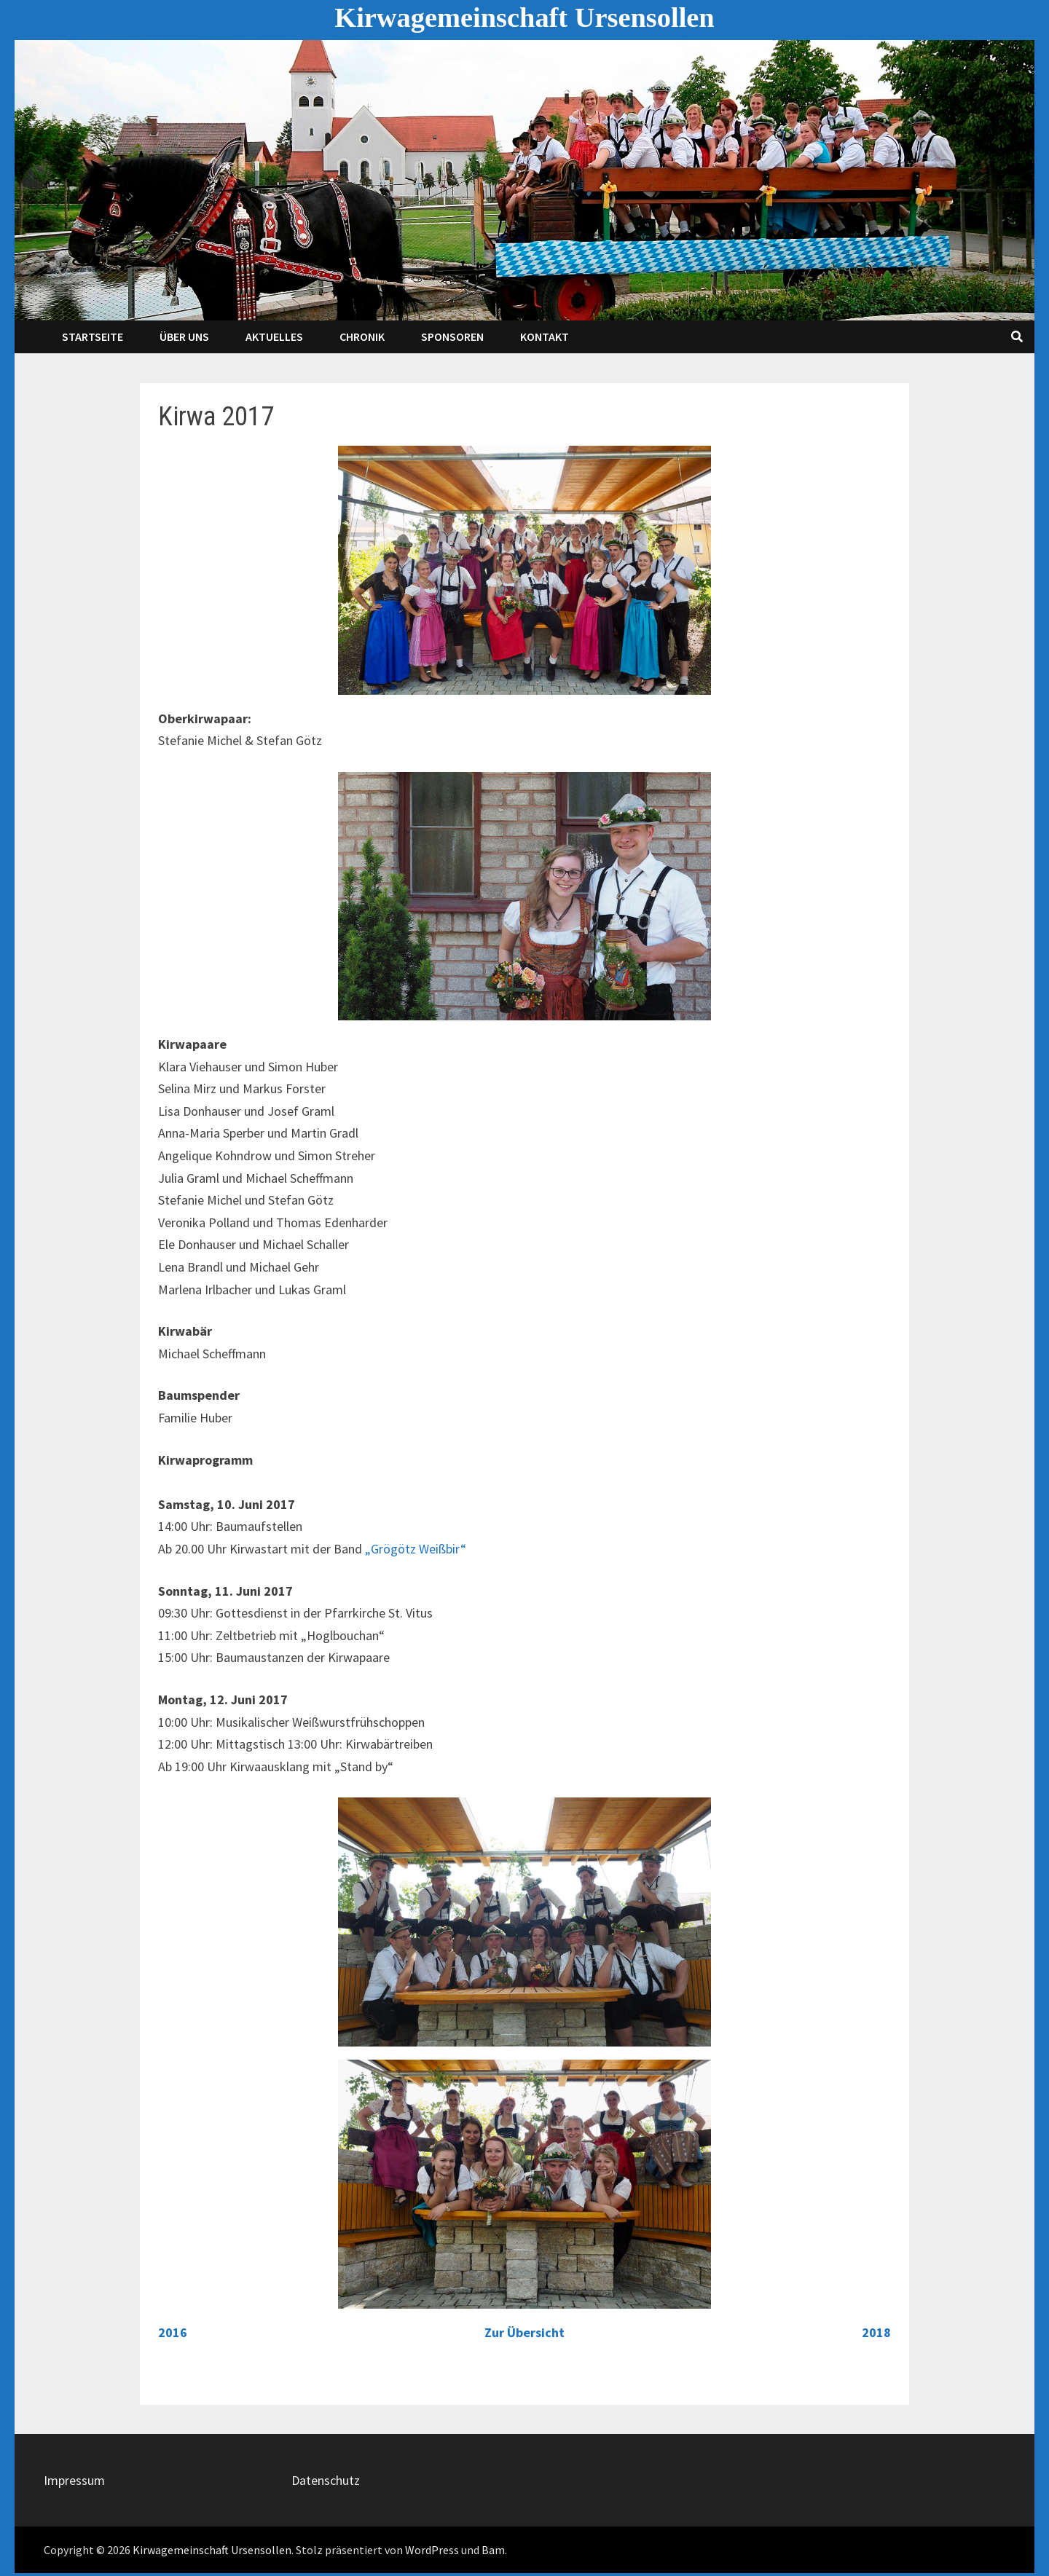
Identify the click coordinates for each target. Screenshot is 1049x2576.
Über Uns (184, 336)
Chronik (362, 336)
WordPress (432, 2549)
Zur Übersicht (524, 2332)
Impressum (74, 2480)
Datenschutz (325, 2480)
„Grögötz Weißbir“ (415, 1548)
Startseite (92, 336)
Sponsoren (452, 336)
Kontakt (544, 336)
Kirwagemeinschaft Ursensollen (524, 17)
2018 (876, 2332)
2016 (172, 2332)
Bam (493, 2549)
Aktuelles (274, 336)
